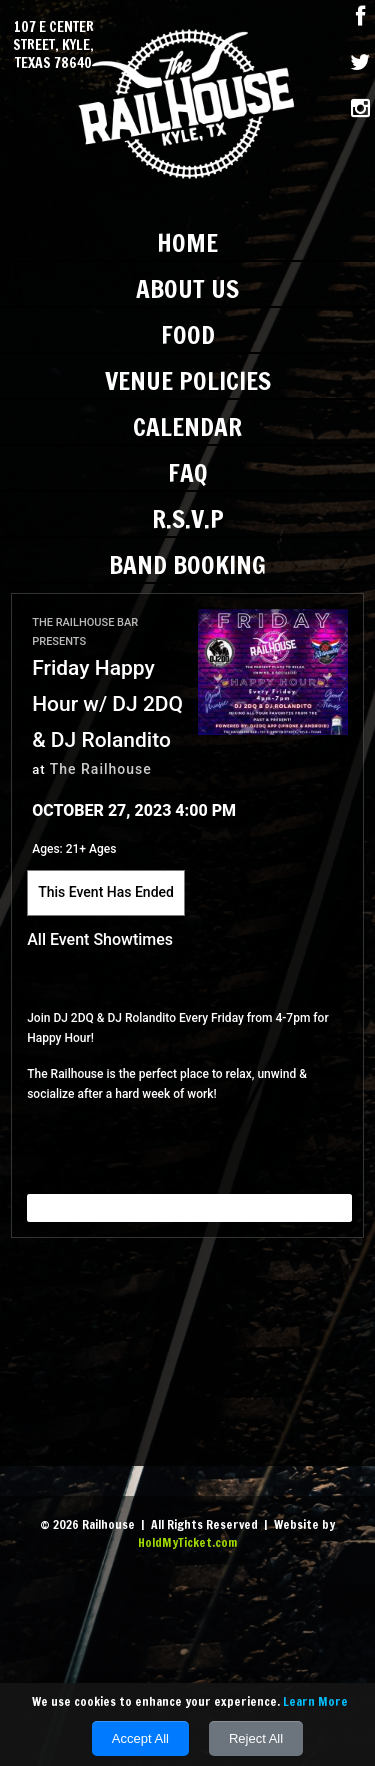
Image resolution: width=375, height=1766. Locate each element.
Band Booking (187, 564)
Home (187, 242)
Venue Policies (188, 380)
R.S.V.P (188, 518)
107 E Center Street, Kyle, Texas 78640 (53, 45)
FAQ (188, 472)
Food (188, 334)
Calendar (187, 426)
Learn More (315, 1701)
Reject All (256, 1738)
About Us (187, 288)
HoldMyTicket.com (187, 1542)
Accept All (140, 1738)
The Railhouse (101, 769)
